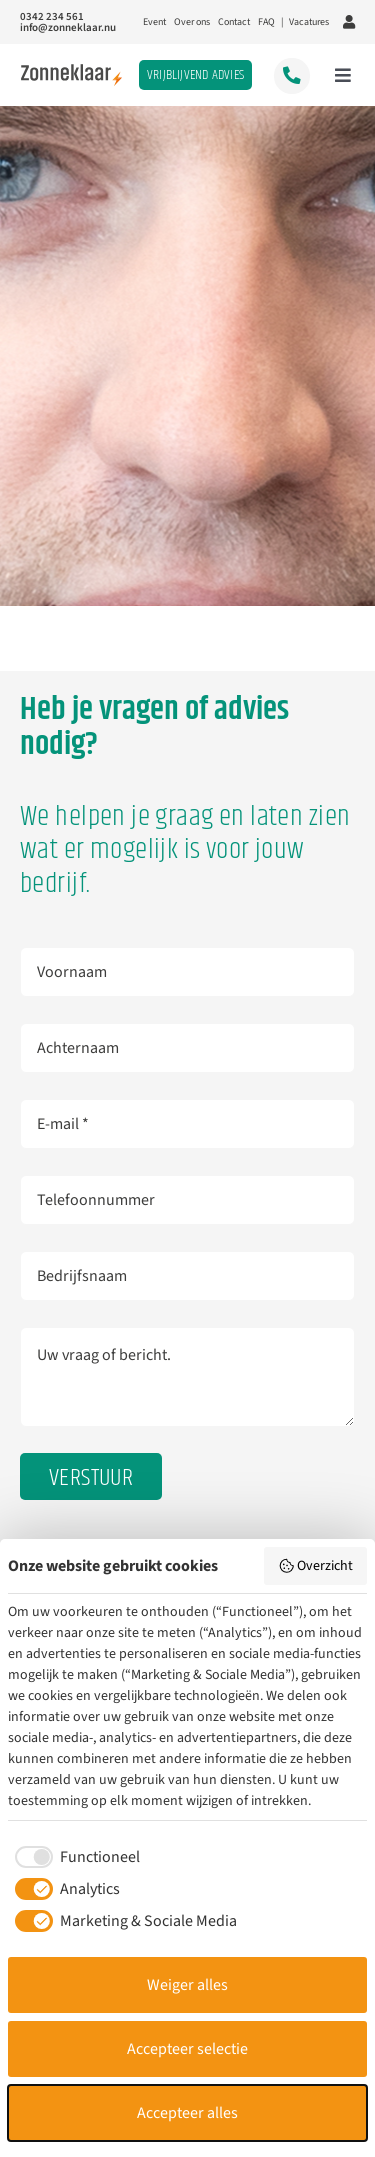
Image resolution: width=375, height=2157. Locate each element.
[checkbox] (74, 1857)
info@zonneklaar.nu (68, 27)
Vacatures (309, 22)
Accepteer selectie (187, 2049)
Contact (234, 22)
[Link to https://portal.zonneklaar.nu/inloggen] (349, 22)
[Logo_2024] (71, 71)
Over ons (192, 22)
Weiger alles (187, 1985)
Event (154, 22)
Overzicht (316, 1566)
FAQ (266, 22)
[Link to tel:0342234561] (291, 75)
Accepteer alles (187, 2113)
